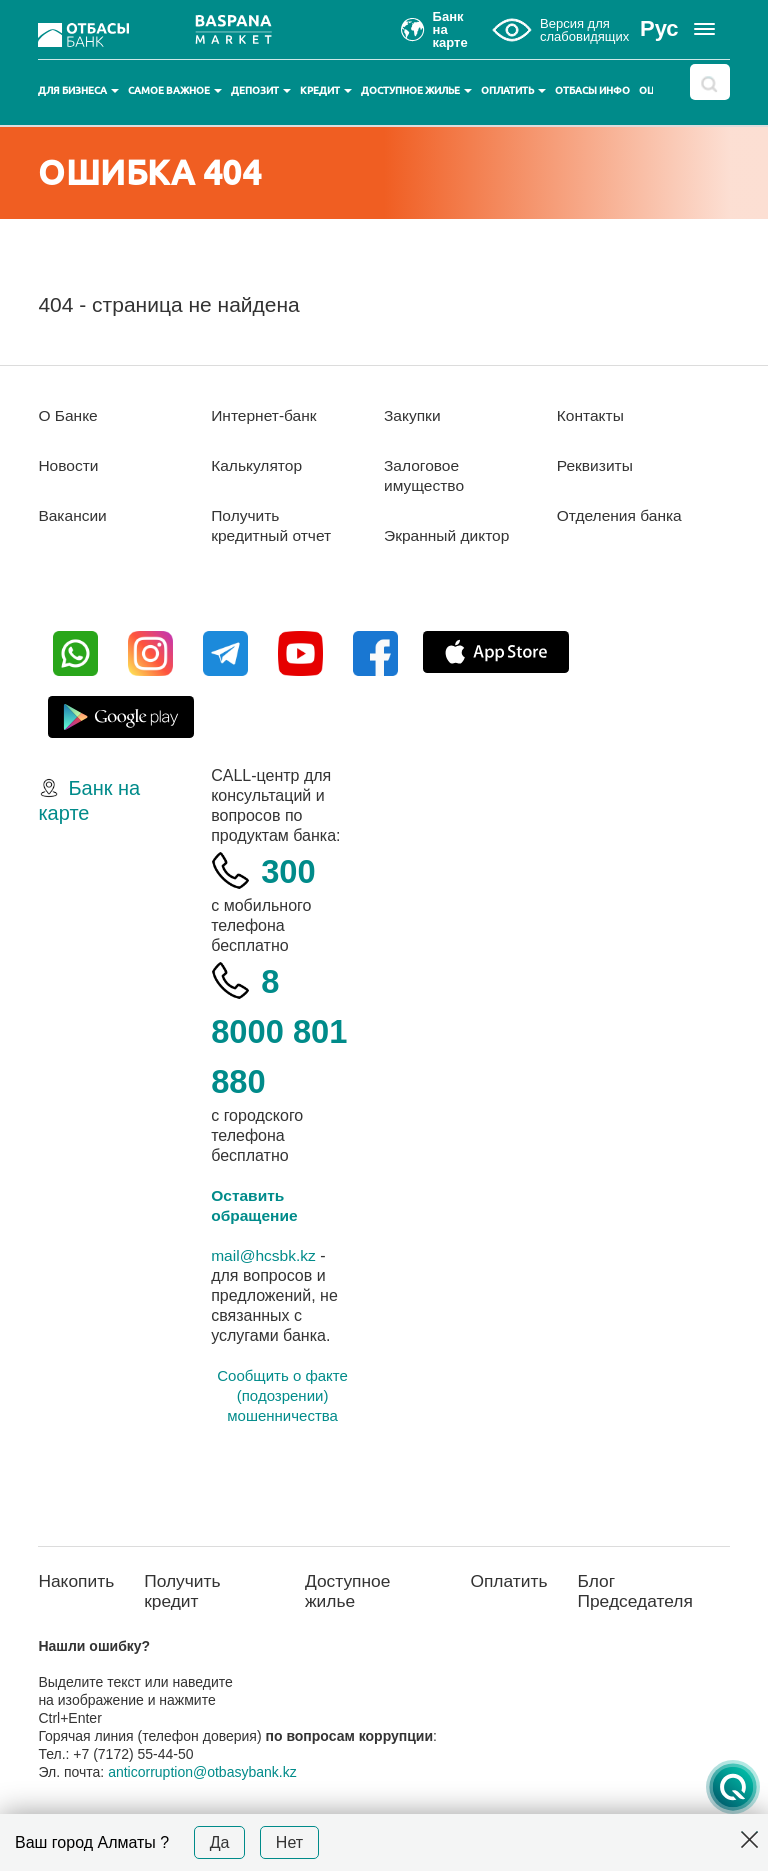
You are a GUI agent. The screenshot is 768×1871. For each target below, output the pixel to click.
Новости (69, 465)
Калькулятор (258, 465)
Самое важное (175, 90)
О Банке (68, 415)
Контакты (591, 415)
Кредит (326, 90)
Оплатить (513, 90)
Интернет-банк (265, 415)
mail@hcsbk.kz (265, 1255)
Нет (289, 1842)
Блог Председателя (639, 1592)
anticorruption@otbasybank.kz (202, 1774)
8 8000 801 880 (274, 1030)
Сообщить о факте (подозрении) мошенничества (282, 1395)
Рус (659, 28)
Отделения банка (621, 515)
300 (290, 870)
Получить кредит (186, 1592)
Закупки (413, 415)
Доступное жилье (416, 90)
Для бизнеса (78, 90)
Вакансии (73, 515)
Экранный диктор (448, 535)
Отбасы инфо (592, 90)
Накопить (77, 1582)
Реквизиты (596, 465)
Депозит (261, 90)
